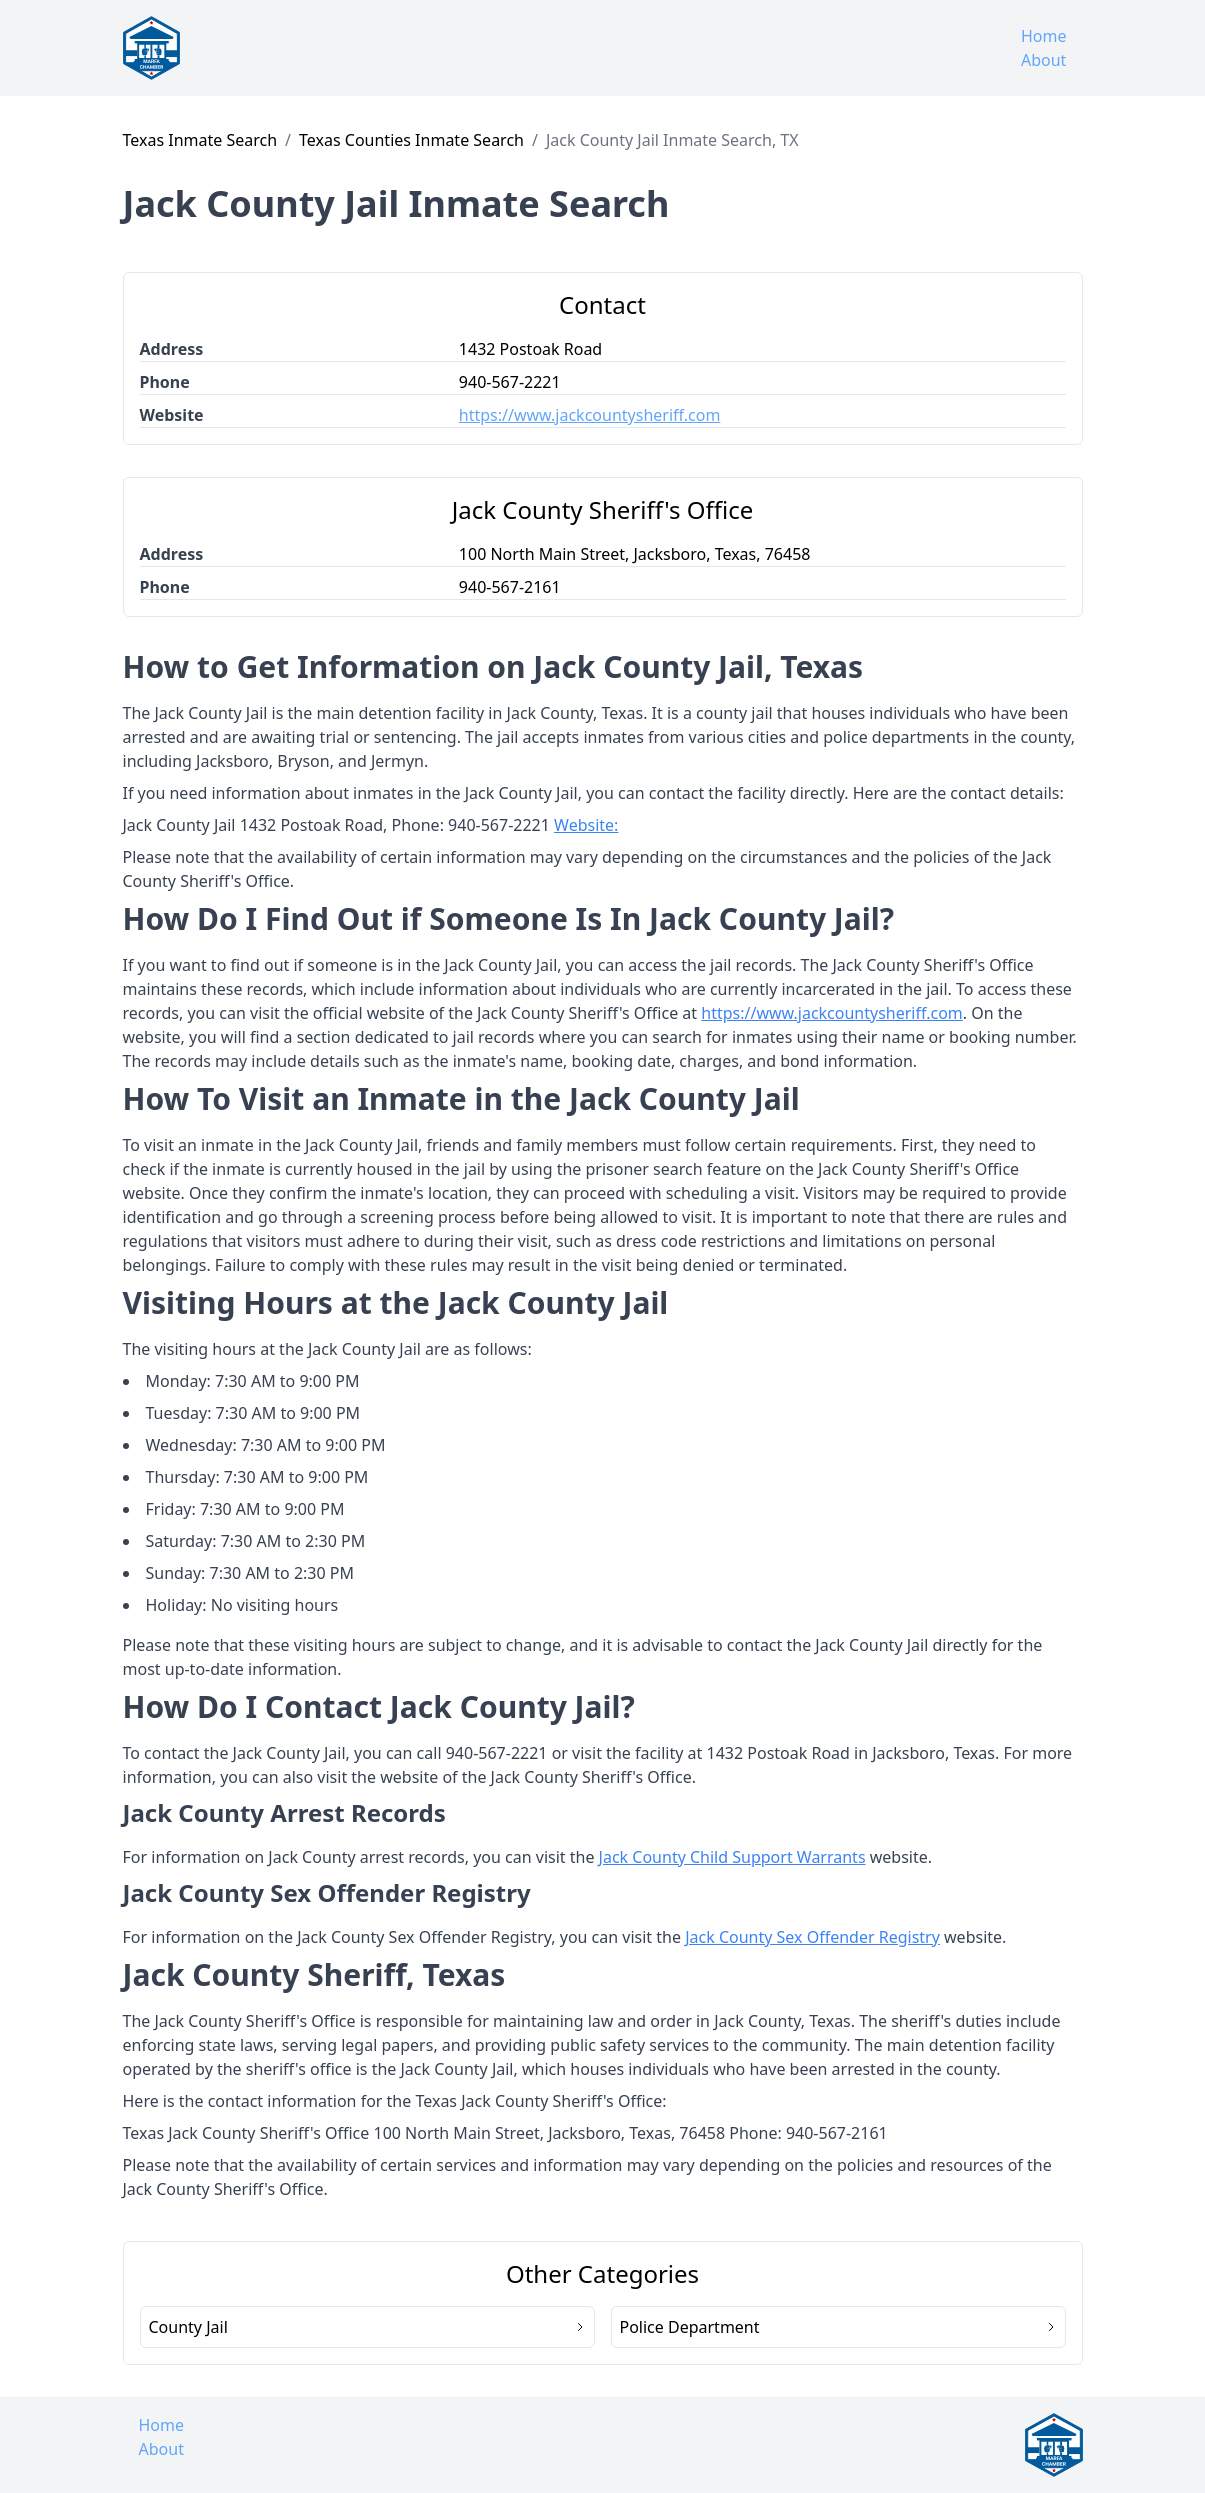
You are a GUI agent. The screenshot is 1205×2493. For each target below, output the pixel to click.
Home (1044, 36)
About (1043, 60)
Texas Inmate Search (200, 140)
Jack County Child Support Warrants (732, 1857)
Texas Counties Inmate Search (411, 140)
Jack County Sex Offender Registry (812, 1937)
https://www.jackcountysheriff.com (590, 415)
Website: (586, 825)
